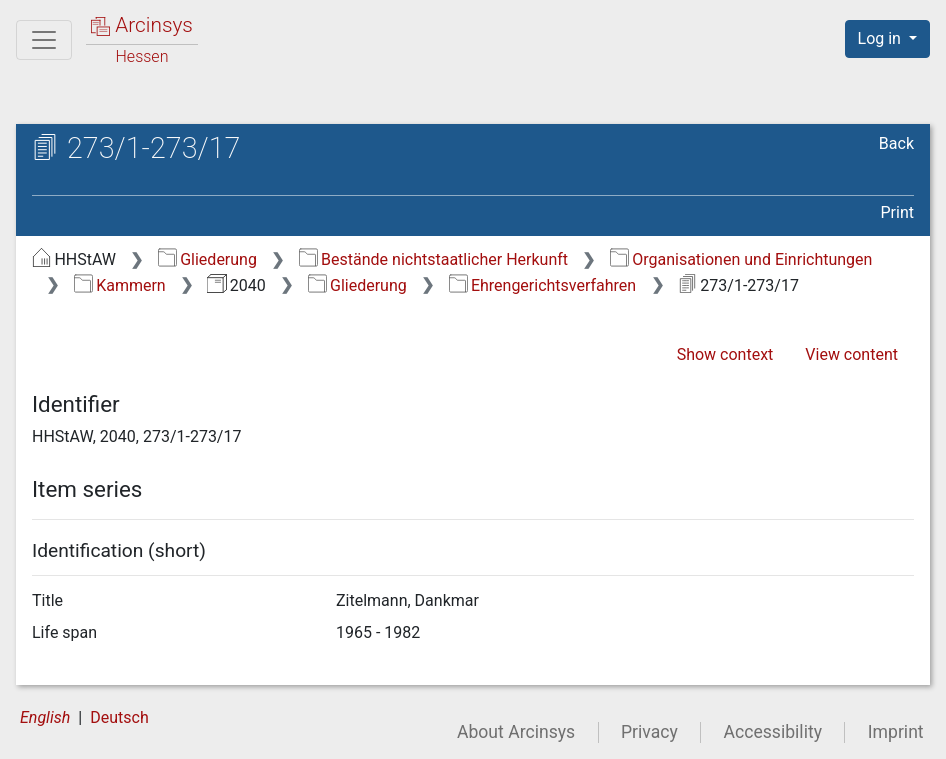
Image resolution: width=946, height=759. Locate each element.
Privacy (649, 732)
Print (897, 212)
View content (851, 354)
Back (896, 143)
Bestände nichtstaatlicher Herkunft (433, 259)
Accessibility (773, 732)
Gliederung (207, 259)
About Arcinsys (516, 732)
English (45, 717)
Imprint (896, 732)
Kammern (120, 285)
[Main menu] (44, 40)
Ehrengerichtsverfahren (543, 285)
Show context (725, 354)
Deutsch (119, 717)
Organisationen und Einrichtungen (741, 259)
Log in (881, 38)
